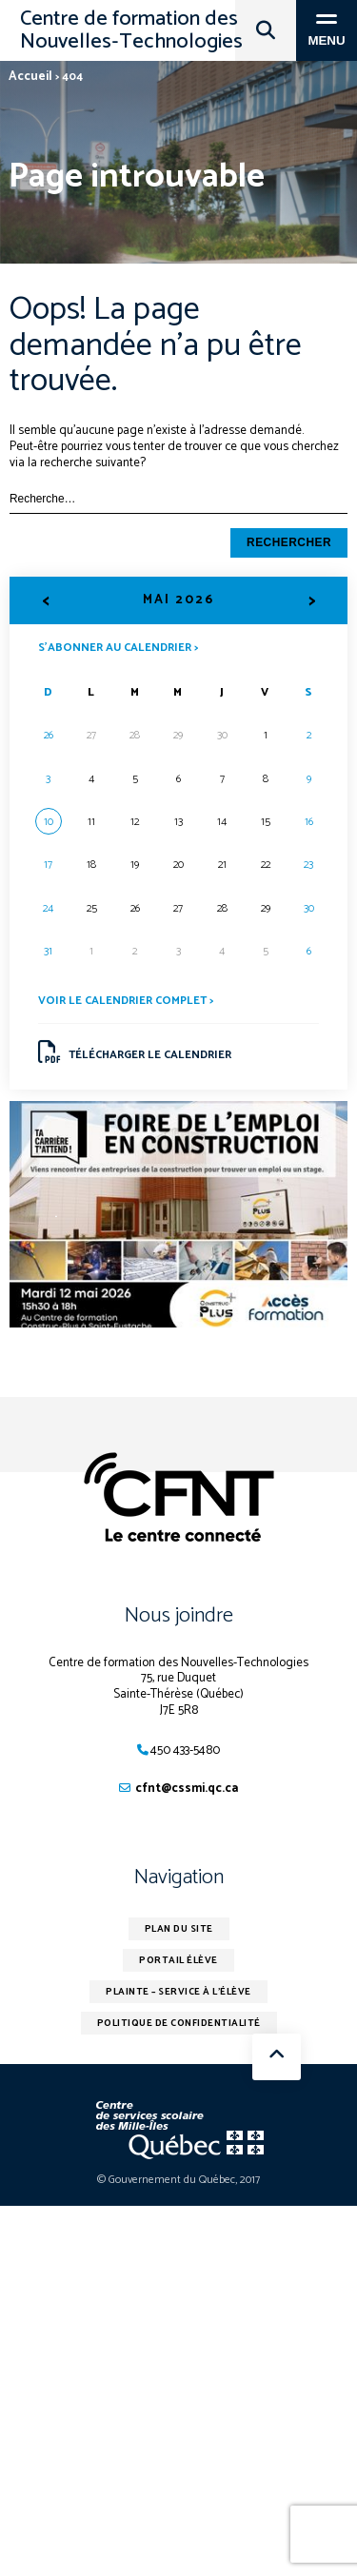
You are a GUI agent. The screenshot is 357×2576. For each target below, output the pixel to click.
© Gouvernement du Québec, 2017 (178, 2180)
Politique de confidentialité (179, 2023)
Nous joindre (179, 1616)
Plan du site (179, 1929)
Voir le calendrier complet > (125, 1001)
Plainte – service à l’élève (178, 1991)
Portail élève (178, 1960)
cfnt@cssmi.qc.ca (186, 1789)
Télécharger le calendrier (135, 1052)
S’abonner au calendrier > (118, 647)
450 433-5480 (185, 1750)
